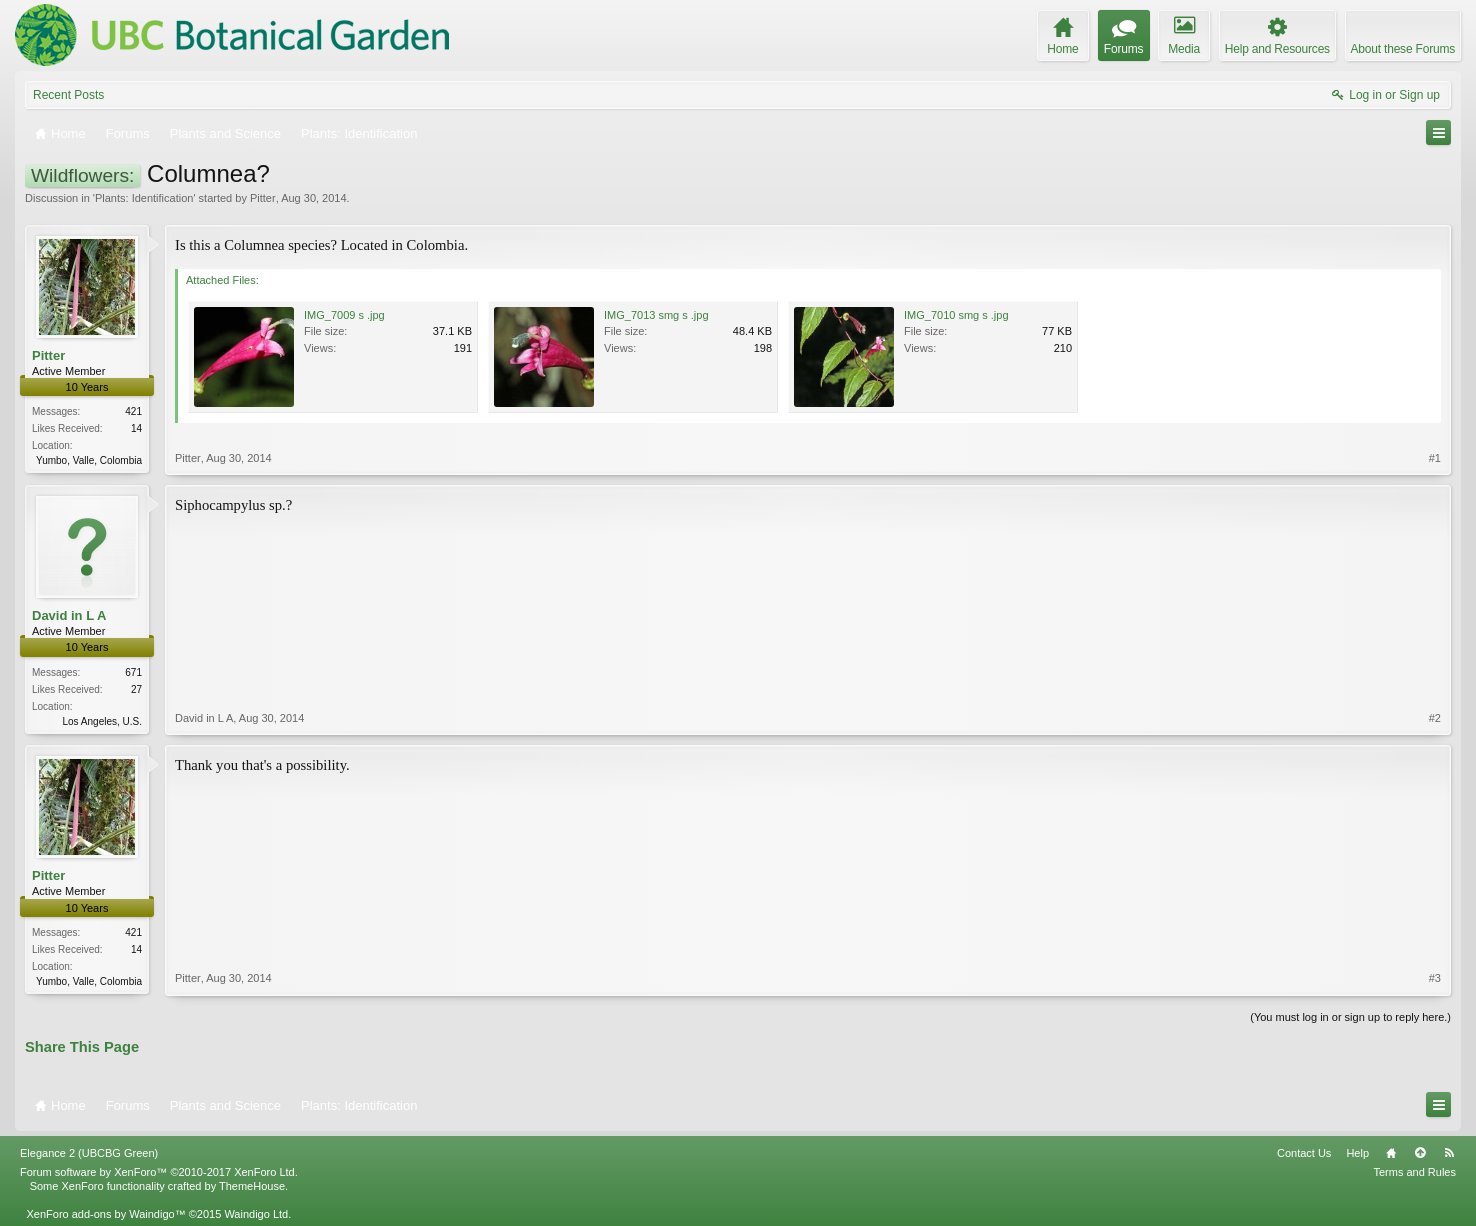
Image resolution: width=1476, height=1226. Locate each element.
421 (133, 411)
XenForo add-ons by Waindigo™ (105, 1214)
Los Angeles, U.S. (103, 721)
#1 (1435, 458)
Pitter (263, 198)
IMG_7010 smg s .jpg (956, 315)
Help (1357, 1153)
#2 (1435, 718)
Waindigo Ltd (256, 1214)
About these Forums (1403, 49)
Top (1420, 1153)
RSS (1449, 1153)
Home (1391, 1153)
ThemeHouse (252, 1186)
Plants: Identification (144, 198)
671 (133, 672)
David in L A (69, 615)
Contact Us (1304, 1153)
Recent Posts (68, 95)
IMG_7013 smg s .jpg (656, 315)
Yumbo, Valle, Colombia (89, 460)
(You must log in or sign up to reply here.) (1350, 1017)
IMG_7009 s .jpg (344, 315)
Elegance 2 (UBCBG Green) (89, 1153)
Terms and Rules (1414, 1172)
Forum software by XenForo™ (159, 1172)
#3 (1435, 978)
